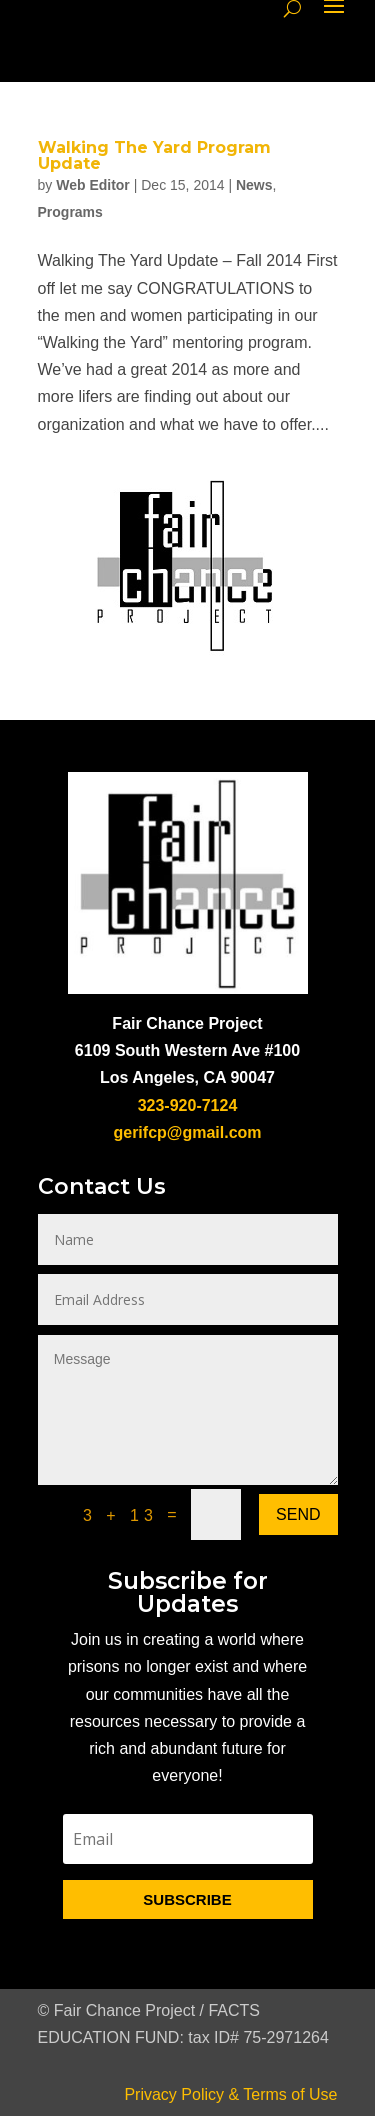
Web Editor (93, 185)
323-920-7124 (188, 1105)
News (254, 185)
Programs (70, 212)
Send (298, 1514)
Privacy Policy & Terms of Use (230, 2094)
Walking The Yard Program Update (154, 155)
